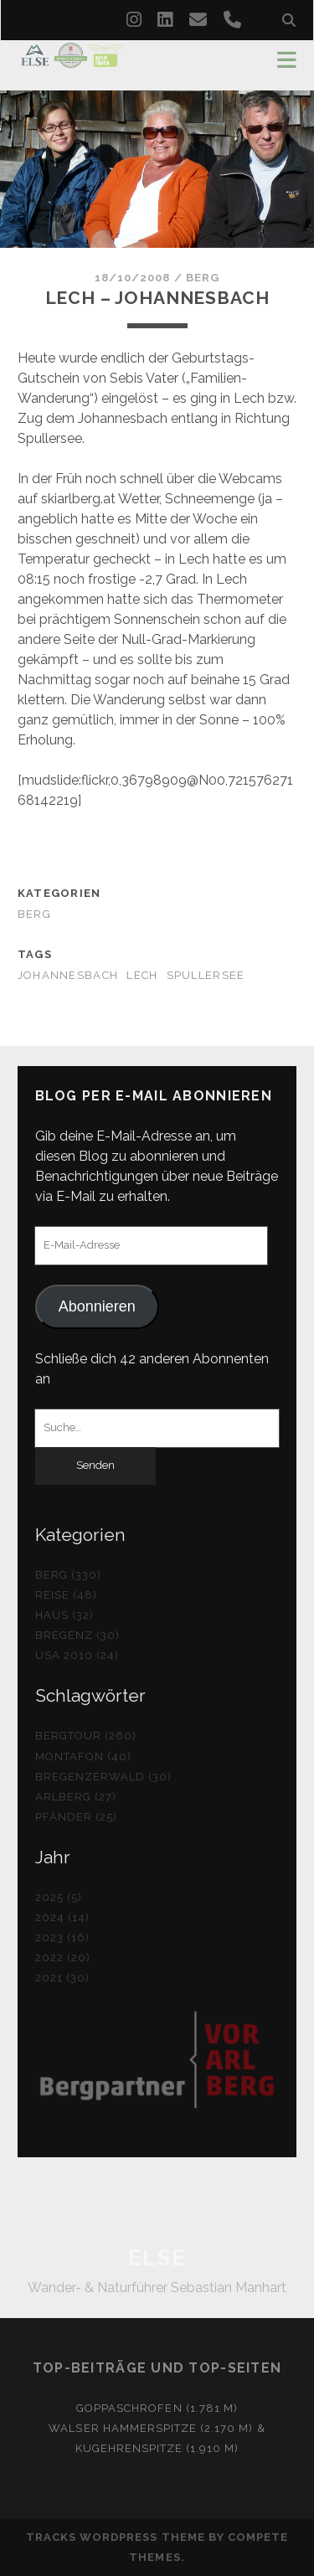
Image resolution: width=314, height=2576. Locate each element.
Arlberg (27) (76, 1796)
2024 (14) (62, 1917)
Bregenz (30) (78, 1635)
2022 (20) (62, 1957)
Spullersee (206, 975)
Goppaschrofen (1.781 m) (157, 2408)
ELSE (157, 2257)
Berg (202, 277)
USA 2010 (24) (77, 1655)
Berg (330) (68, 1575)
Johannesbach (68, 975)
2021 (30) (62, 1977)
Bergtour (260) (86, 1735)
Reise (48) (66, 1595)
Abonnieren (97, 1306)
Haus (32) (64, 1615)
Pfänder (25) (76, 1817)
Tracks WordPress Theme (115, 2537)
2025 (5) (58, 1897)
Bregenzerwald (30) (103, 1776)
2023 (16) (62, 1937)
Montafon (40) (83, 1756)
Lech (141, 975)
